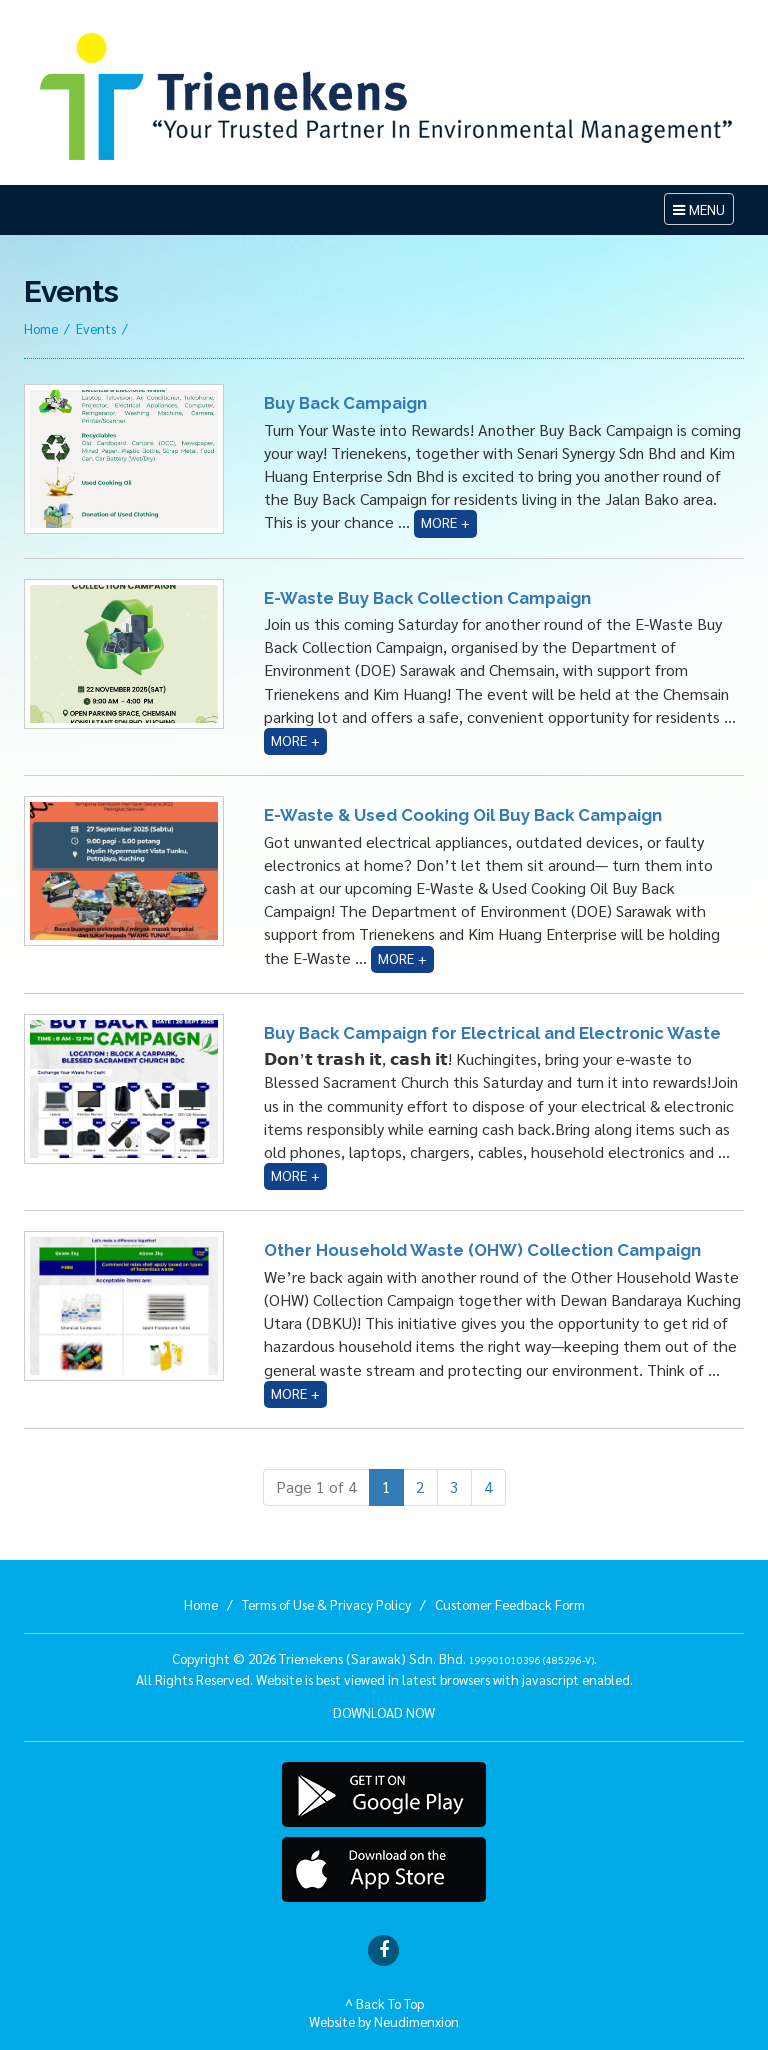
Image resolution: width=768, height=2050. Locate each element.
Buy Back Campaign (345, 403)
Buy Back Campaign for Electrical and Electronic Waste (492, 1033)
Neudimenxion (416, 2021)
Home (41, 328)
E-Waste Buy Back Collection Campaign (427, 598)
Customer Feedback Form (510, 1604)
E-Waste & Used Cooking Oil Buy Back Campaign (463, 815)
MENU (703, 211)
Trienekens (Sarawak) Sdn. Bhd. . (438, 1658)
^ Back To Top (384, 2003)
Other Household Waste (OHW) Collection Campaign (482, 1250)
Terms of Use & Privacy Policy (326, 1604)
